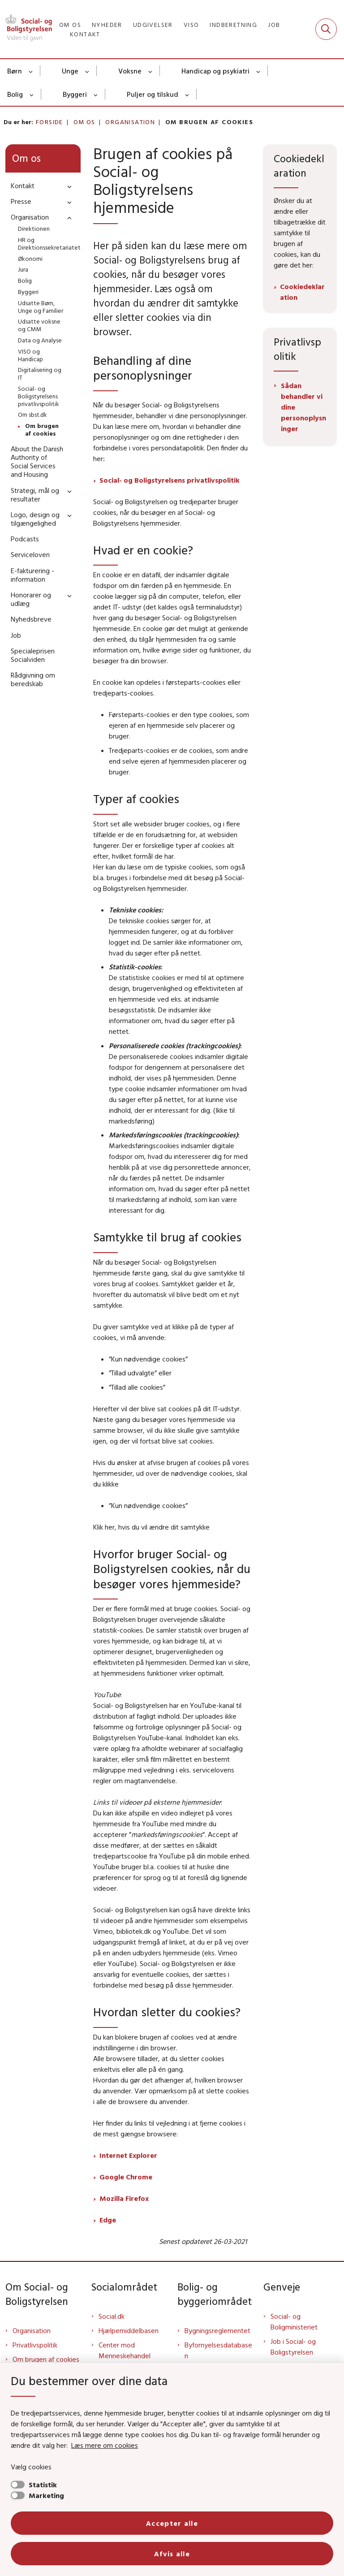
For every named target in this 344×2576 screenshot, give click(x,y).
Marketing (46, 2495)
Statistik (43, 2484)
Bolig (15, 94)
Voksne (130, 70)
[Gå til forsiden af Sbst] (26, 29)
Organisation (32, 2330)
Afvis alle (172, 2553)
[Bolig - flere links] (32, 94)
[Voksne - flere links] (151, 70)
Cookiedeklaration (302, 292)
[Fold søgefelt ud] (326, 29)
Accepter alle (172, 2523)
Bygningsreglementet (217, 2330)
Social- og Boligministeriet (294, 2321)
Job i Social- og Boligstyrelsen (293, 2346)
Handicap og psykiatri (215, 70)
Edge (107, 2219)
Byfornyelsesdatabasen (218, 2350)
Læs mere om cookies (104, 2445)
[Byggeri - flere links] (96, 94)
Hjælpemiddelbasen (129, 2330)
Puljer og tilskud (152, 94)
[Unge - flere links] (87, 70)
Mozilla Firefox (124, 2198)
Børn (14, 70)
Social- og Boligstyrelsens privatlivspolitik (169, 479)
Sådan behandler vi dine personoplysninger (303, 407)
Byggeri (75, 94)
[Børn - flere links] (31, 70)
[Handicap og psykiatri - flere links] (258, 70)
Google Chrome (125, 2176)
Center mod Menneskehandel (124, 2350)
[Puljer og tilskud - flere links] (187, 94)
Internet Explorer (128, 2155)
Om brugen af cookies (46, 2359)
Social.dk (112, 2316)
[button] (67, 186)
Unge (70, 70)
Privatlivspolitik (35, 2344)
